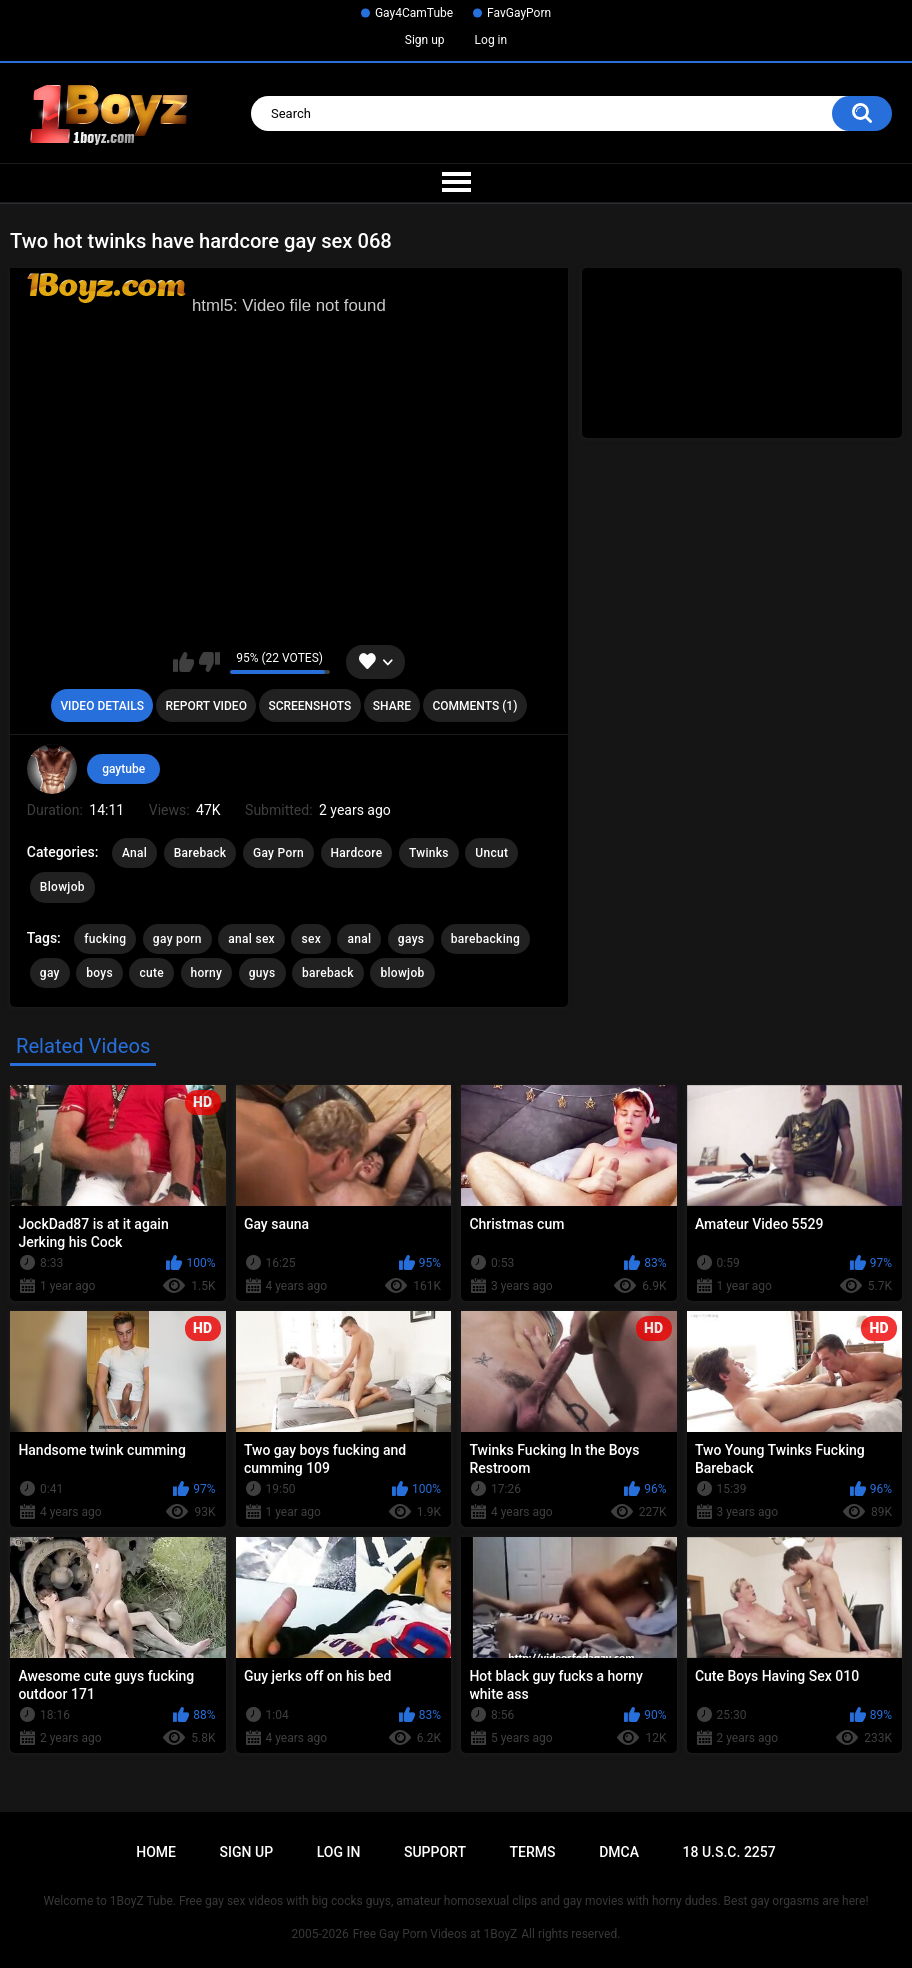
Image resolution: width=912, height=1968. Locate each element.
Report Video (205, 706)
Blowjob (62, 887)
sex (311, 939)
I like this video (183, 662)
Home (156, 1852)
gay (50, 973)
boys (99, 973)
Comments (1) (474, 706)
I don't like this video (209, 662)
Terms (533, 1852)
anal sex (251, 939)
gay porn (177, 939)
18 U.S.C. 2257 (729, 1852)
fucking (105, 939)
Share (392, 706)
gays (411, 939)
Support (435, 1852)
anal (359, 939)
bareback (328, 973)
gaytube (123, 769)
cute (151, 973)
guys (262, 973)
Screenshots (309, 706)
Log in (491, 40)
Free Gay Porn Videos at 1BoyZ (435, 1934)
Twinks (429, 853)
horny (207, 973)
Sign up (425, 40)
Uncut (491, 853)
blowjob (402, 973)
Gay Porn (278, 853)
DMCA (619, 1852)
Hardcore (357, 853)
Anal (134, 853)
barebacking (485, 939)
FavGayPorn (519, 13)
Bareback (200, 853)
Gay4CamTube (414, 13)
